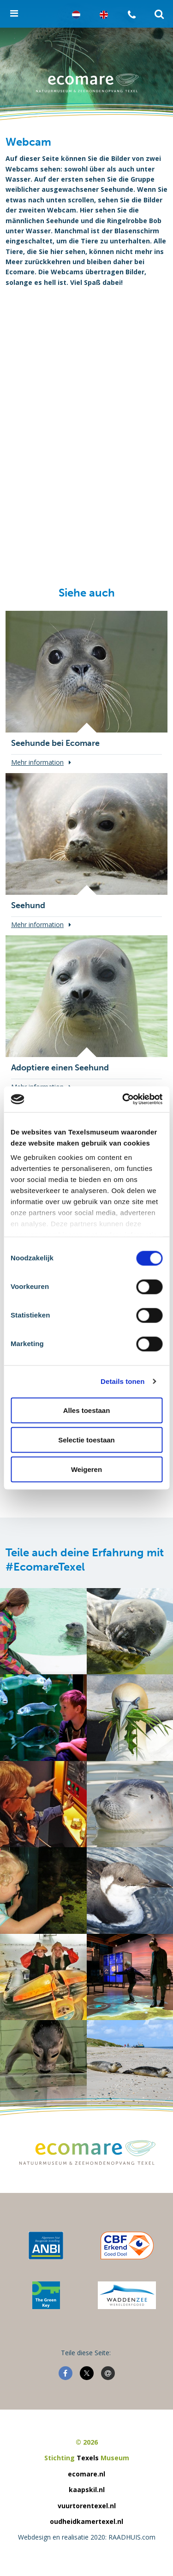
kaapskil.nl (87, 2489)
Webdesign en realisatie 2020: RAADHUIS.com (86, 2537)
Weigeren (86, 1469)
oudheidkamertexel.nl (86, 2521)
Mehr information (37, 762)
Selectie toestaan (86, 1439)
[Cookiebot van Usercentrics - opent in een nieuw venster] (123, 1099)
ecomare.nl (86, 2474)
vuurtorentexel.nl (87, 2505)
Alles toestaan (86, 1410)
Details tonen (122, 1381)
